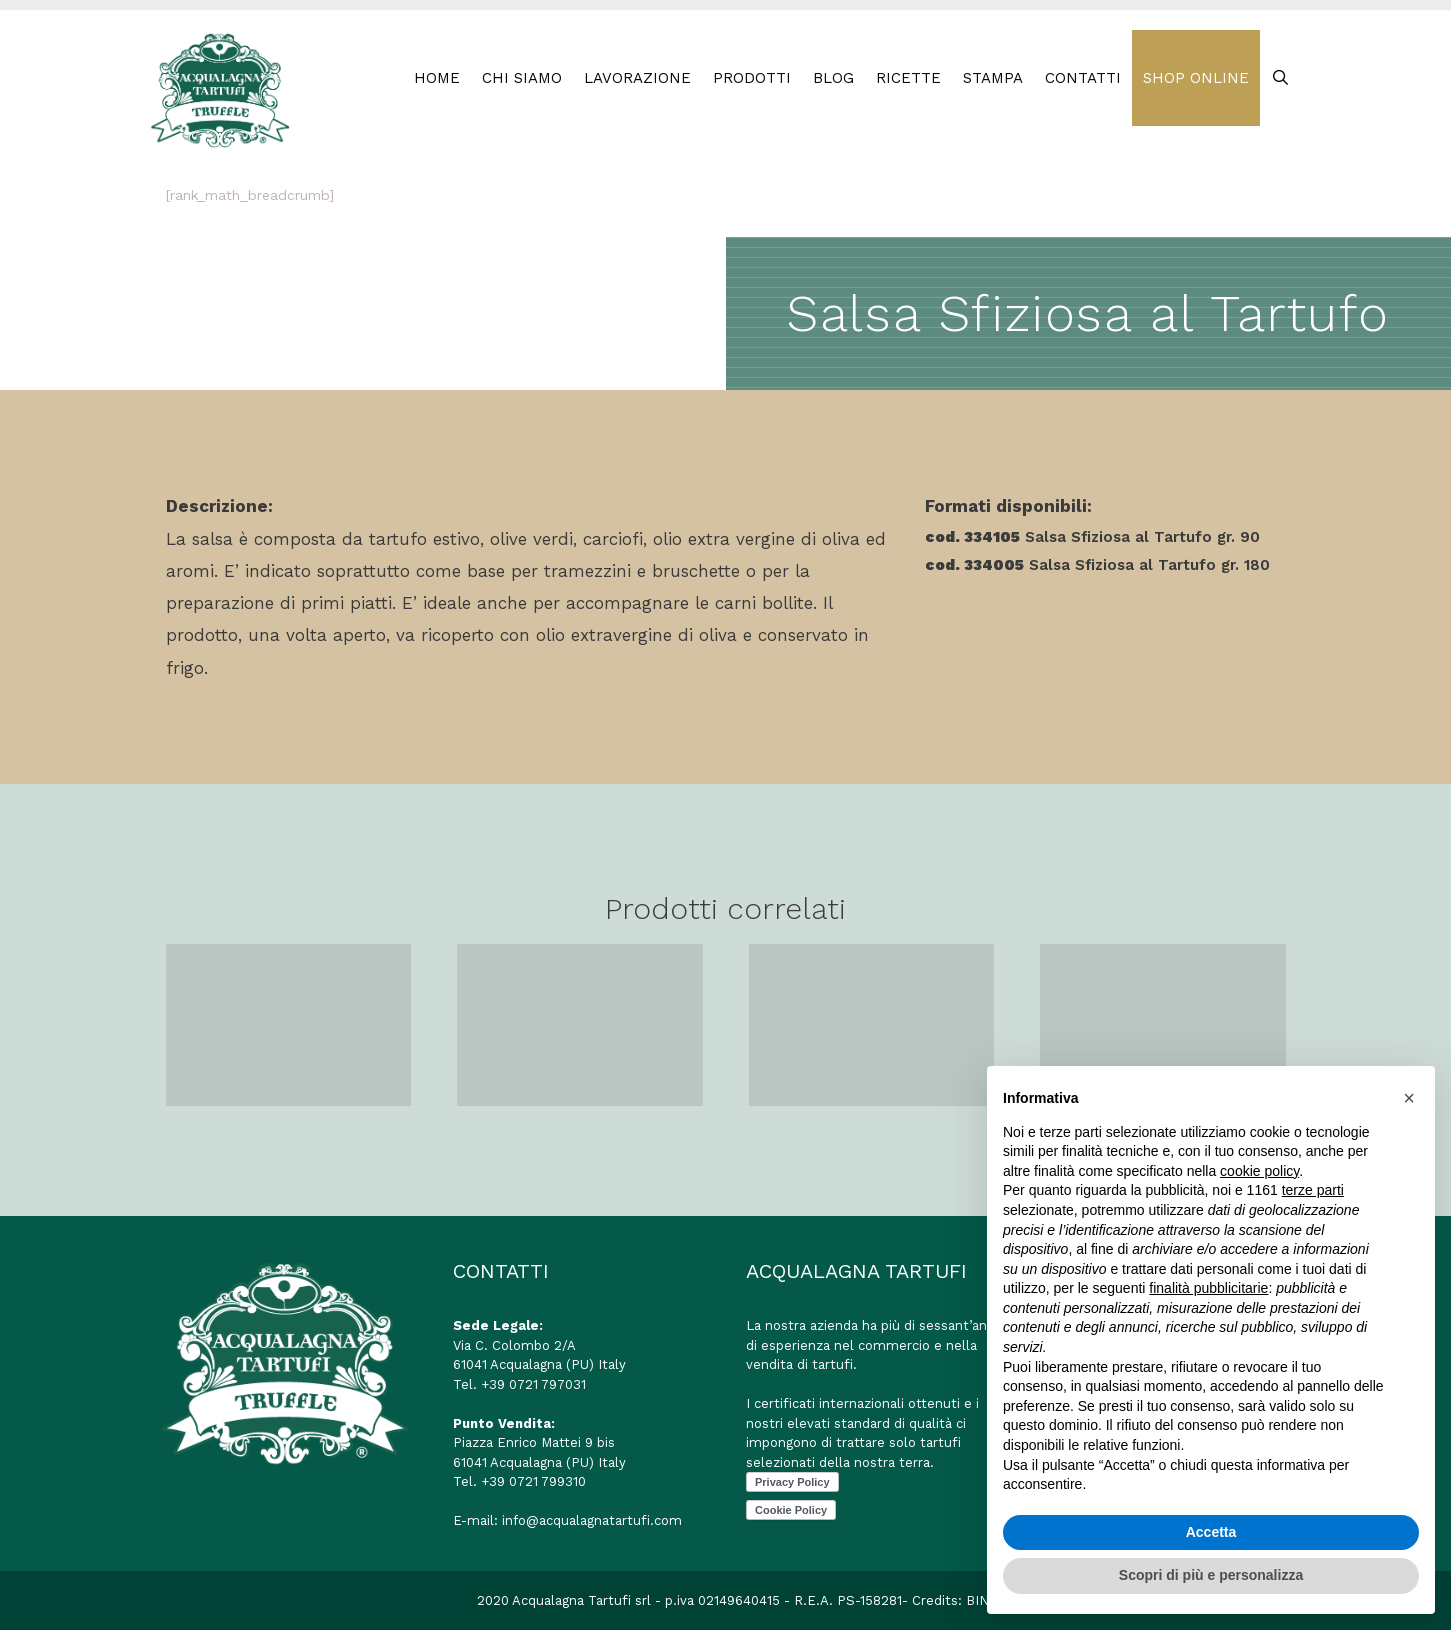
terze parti (1313, 1190)
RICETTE (908, 78)
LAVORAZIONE (637, 78)
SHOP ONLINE (1196, 78)
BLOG (833, 78)
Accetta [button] (1211, 1532)
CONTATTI (1083, 78)
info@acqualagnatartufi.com (592, 1520)
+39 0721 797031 (533, 1384)
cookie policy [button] (1259, 1171)
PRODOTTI (752, 78)
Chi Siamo (522, 78)
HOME (437, 78)
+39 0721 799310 (533, 1481)
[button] (1409, 1098)
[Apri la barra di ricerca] (1280, 78)
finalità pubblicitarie (1208, 1288)
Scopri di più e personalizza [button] (1211, 1575)
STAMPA (993, 78)
